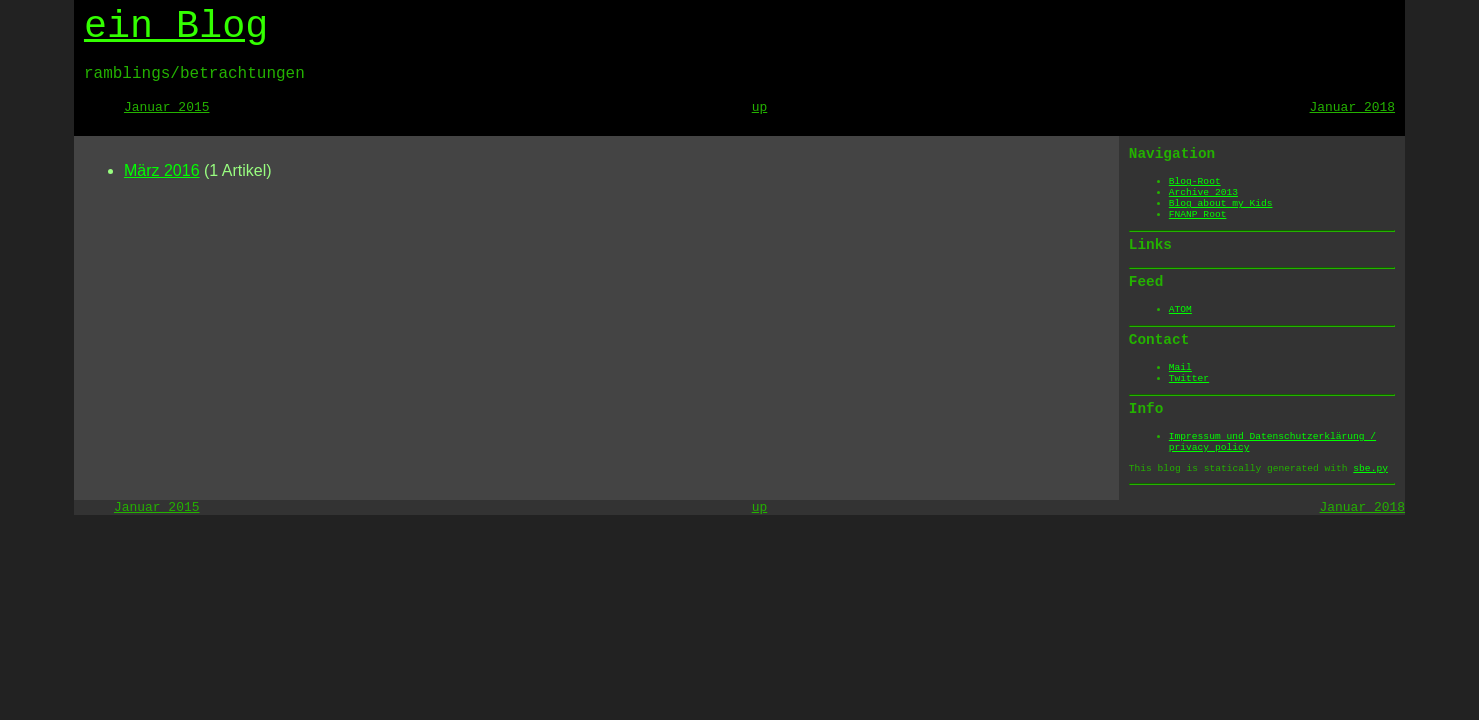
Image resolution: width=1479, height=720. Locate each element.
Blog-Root (1195, 181)
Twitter (1189, 378)
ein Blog (176, 27)
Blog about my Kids (1221, 203)
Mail (1180, 367)
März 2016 (162, 170)
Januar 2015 (167, 107)
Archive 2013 (1203, 192)
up (760, 107)
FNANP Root (1198, 214)
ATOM (1180, 309)
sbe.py (1370, 468)
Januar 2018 (1353, 107)
